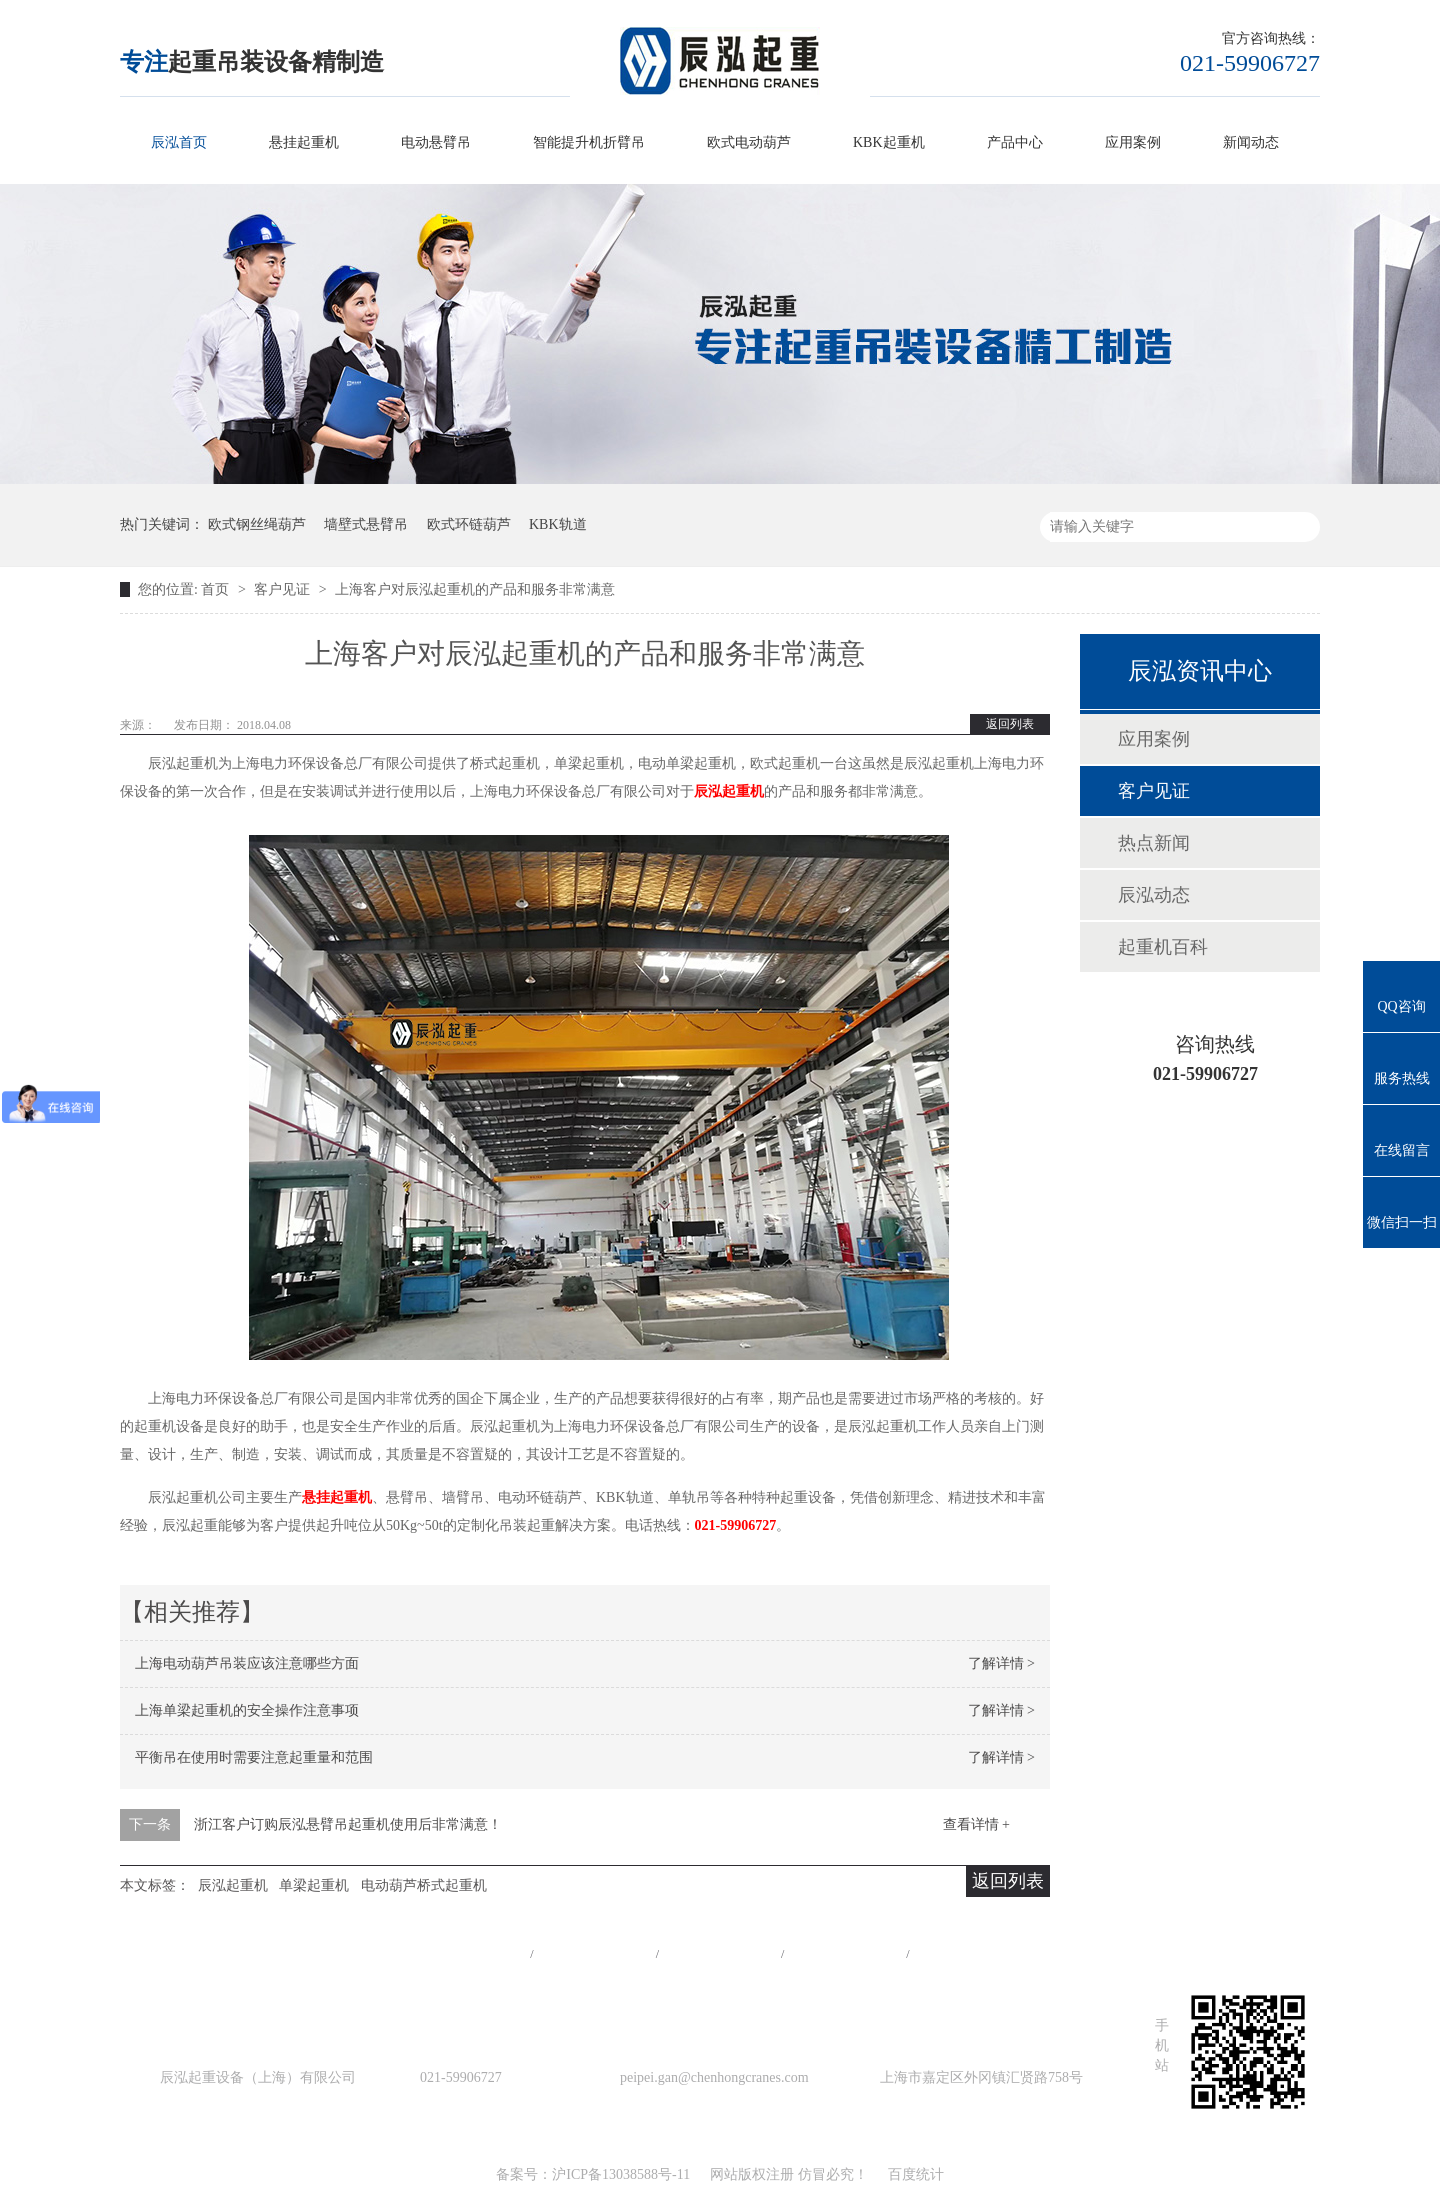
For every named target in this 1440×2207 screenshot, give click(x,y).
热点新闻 (1154, 843)
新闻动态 (1251, 142)
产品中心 (1015, 142)
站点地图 (845, 1953)
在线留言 (971, 1953)
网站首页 (469, 1953)
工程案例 (720, 1953)
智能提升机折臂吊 (589, 142)
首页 (217, 589)
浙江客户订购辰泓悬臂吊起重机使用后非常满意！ (348, 1824)
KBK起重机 (889, 142)
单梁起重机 (314, 1885)
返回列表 (1010, 724)
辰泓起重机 (729, 791)
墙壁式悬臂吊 (366, 524)
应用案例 (1133, 142)
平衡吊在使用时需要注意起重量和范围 (254, 1757)
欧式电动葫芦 (749, 142)
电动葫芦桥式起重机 (424, 1885)
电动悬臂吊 (436, 142)
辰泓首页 (179, 142)
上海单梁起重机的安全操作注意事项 (247, 1710)
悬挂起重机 (304, 142)
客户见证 (284, 589)
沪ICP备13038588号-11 (621, 2174)
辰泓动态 (1154, 895)
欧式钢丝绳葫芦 (257, 524)
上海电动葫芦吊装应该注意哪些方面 (247, 1663)
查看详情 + (976, 1824)
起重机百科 (1163, 947)
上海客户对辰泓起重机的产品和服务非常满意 (475, 589)
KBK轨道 (558, 524)
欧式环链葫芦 (469, 524)
